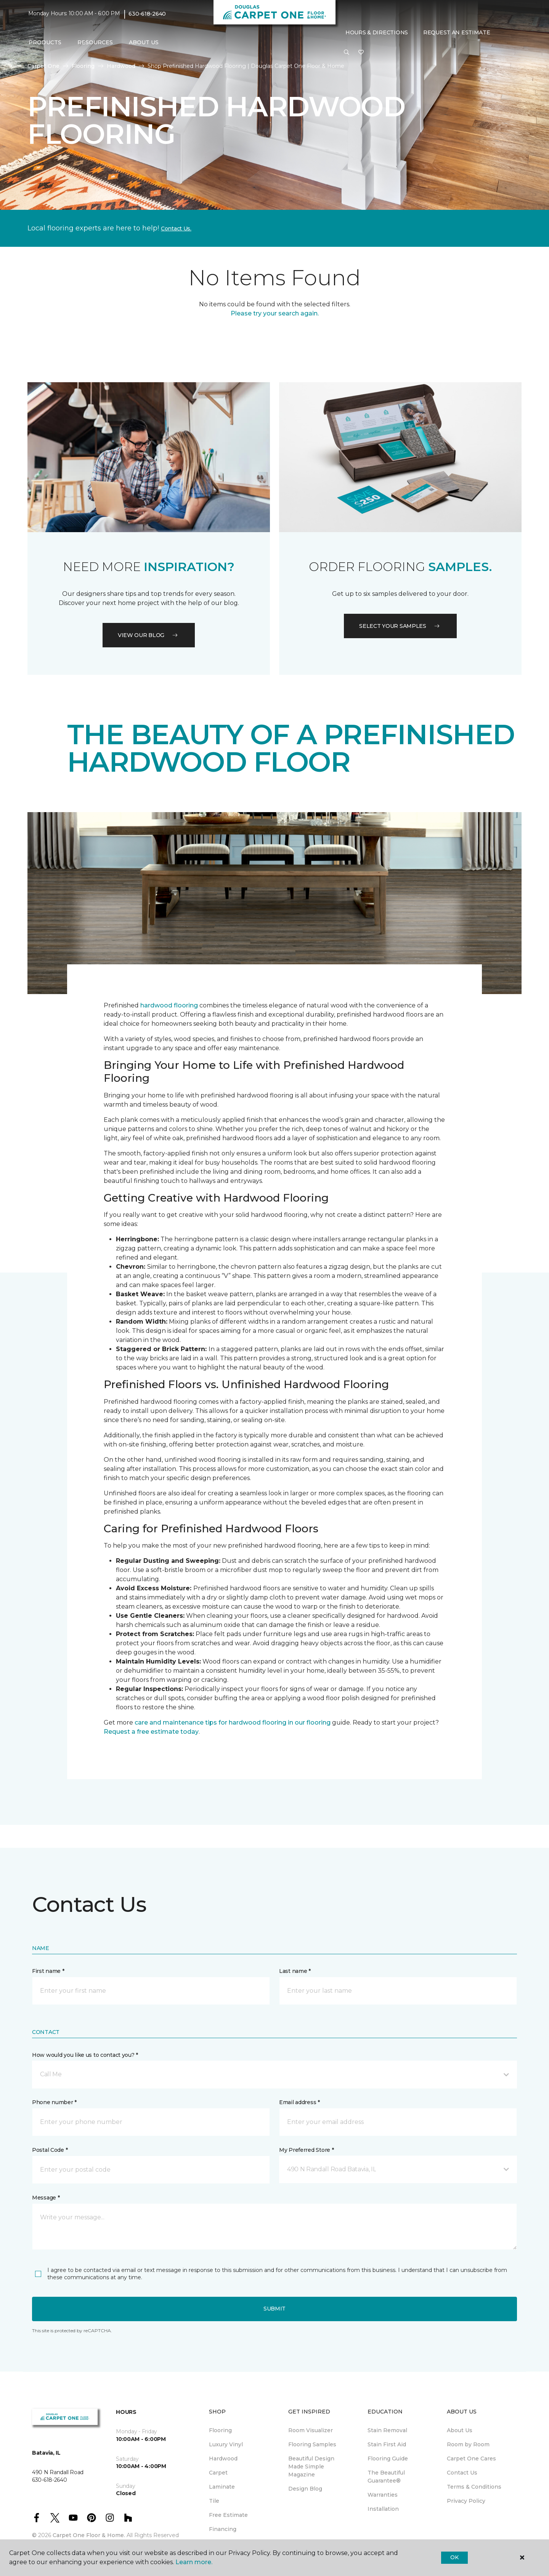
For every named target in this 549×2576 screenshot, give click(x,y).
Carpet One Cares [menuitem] (471, 2458)
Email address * (299, 2102)
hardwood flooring (169, 1005)
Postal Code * (49, 2150)
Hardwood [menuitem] (223, 2458)
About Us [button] (144, 42)
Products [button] (45, 42)
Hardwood (121, 66)
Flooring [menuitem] (220, 2430)
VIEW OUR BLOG (149, 635)
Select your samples (400, 626)
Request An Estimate (456, 32)
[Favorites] (361, 52)
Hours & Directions (376, 32)
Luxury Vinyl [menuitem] (226, 2444)
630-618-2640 (147, 13)
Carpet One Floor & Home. (89, 2535)
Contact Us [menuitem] (462, 2472)
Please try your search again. (275, 313)
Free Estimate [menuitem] (228, 2515)
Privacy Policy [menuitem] (466, 2500)
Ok (454, 2557)
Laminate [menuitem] (222, 2486)
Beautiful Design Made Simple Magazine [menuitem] (311, 2466)
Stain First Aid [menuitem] (387, 2444)
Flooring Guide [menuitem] (388, 2458)
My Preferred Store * (306, 2150)
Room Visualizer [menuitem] (310, 2430)
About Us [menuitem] (459, 2430)
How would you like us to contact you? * (85, 2055)
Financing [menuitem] (222, 2529)
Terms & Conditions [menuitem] (474, 2486)
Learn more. (193, 2562)
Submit (274, 2308)
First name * (48, 1971)
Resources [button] (95, 42)
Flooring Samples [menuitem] (312, 2444)
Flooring (83, 66)
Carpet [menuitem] (218, 2472)
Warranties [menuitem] (383, 2494)
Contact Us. (176, 228)
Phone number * (54, 2102)
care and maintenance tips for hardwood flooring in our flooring (233, 1722)
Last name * (295, 1971)
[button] (346, 52)
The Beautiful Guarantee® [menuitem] (386, 2476)
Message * (45, 2197)
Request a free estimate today (151, 1731)
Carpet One (43, 66)
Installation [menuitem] (383, 2508)
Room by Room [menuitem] (468, 2444)
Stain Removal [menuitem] (387, 2430)
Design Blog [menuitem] (305, 2488)
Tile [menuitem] (214, 2500)
